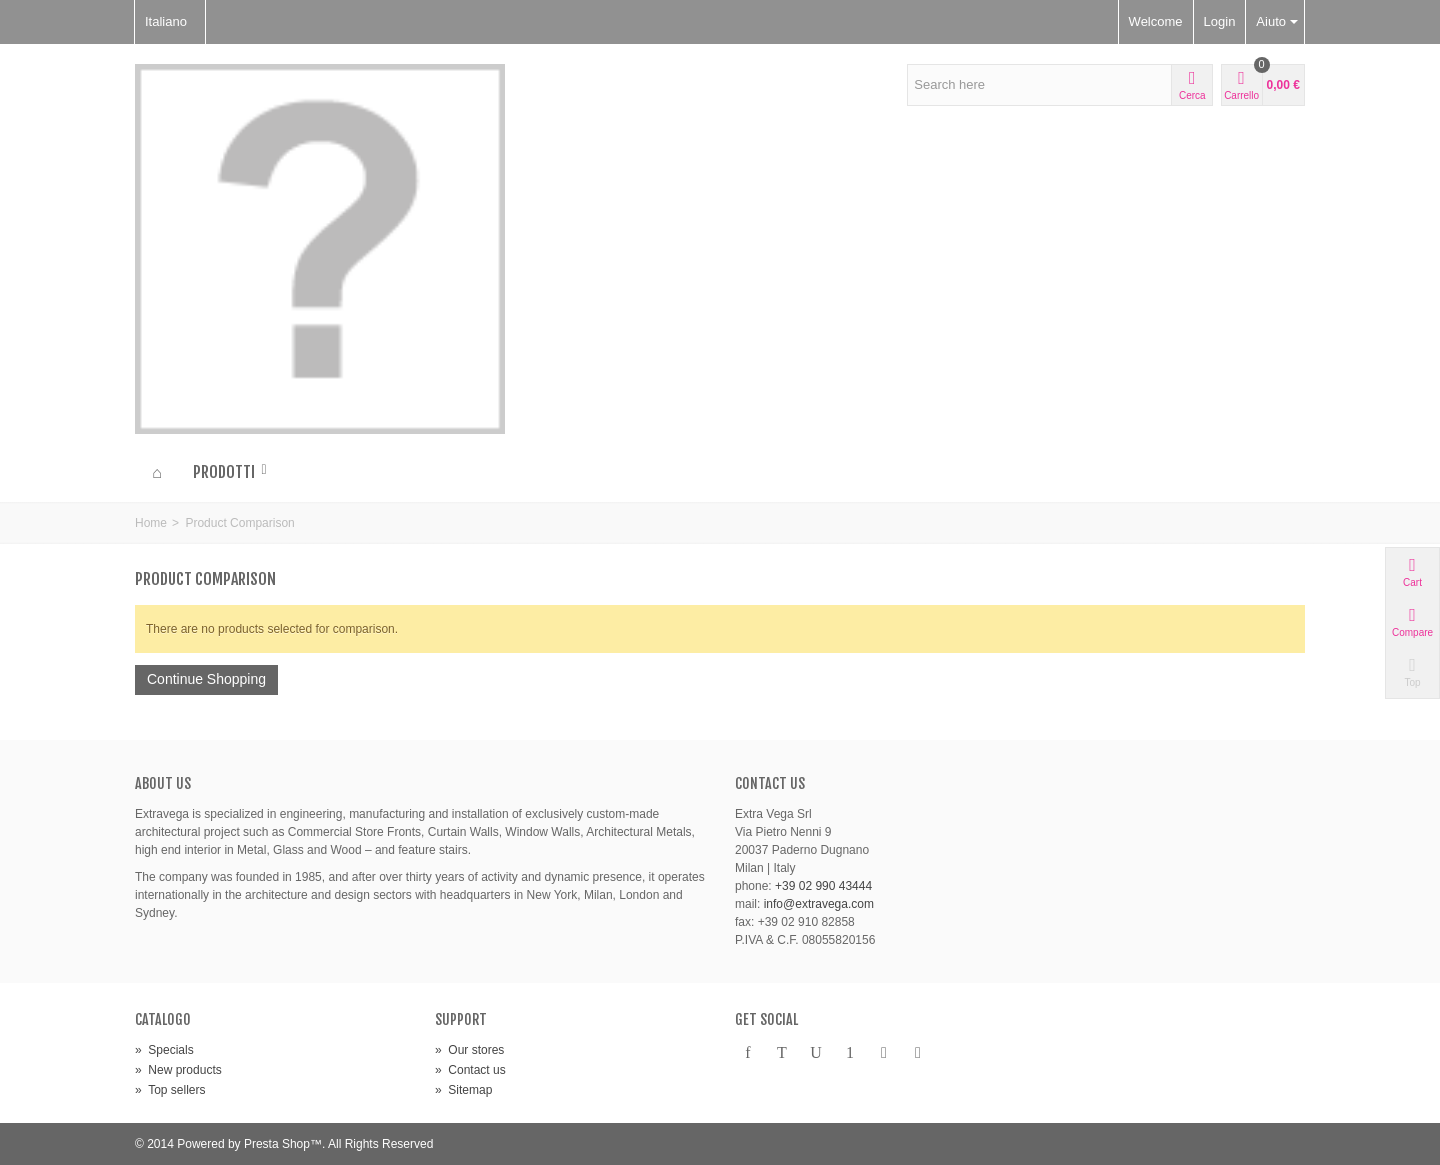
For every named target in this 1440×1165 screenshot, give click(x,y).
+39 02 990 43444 (823, 886)
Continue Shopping (206, 679)
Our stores (469, 1050)
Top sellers (170, 1090)
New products (178, 1070)
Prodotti (231, 472)
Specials (164, 1050)
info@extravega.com (819, 904)
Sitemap (463, 1090)
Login (1220, 21)
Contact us (470, 1070)
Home (151, 523)
